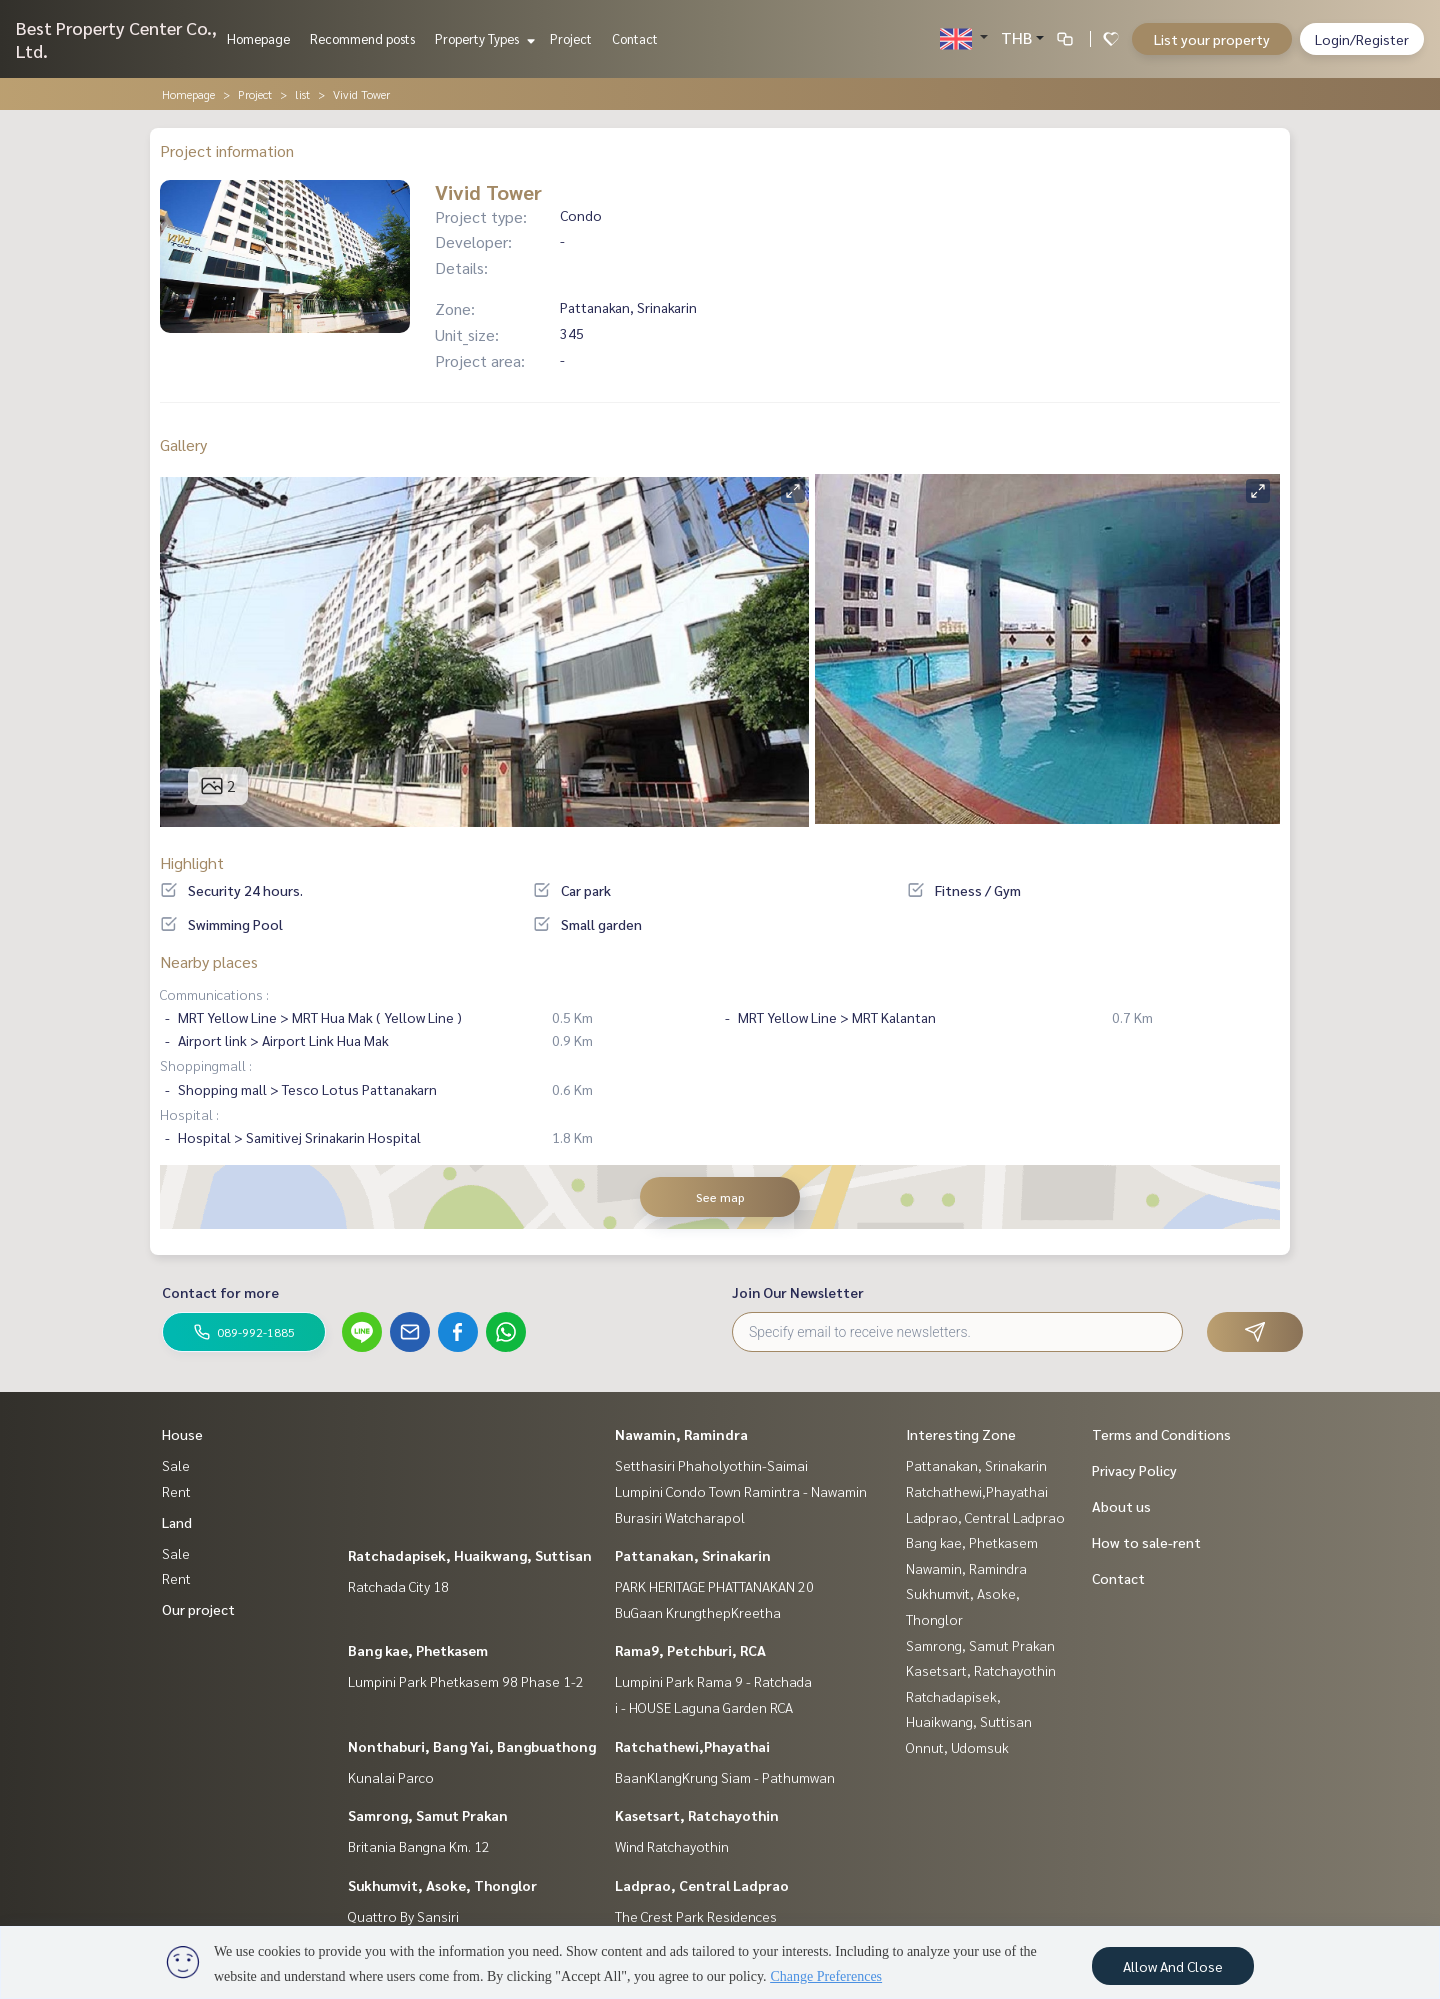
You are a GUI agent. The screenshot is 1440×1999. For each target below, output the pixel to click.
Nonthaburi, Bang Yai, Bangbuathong (472, 1746)
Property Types (482, 38)
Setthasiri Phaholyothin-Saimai (711, 1465)
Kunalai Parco (391, 1777)
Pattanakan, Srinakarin (693, 1555)
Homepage (258, 38)
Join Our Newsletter (798, 1292)
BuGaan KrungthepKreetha (698, 1612)
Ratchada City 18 (398, 1586)
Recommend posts (362, 38)
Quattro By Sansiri (403, 1916)
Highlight (192, 862)
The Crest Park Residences (696, 1916)
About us (1121, 1506)
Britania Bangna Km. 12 (419, 1846)
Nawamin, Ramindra (681, 1434)
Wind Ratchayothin (672, 1846)
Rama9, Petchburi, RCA (690, 1650)
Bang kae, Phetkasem (418, 1650)
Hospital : (189, 1114)
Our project (198, 1609)
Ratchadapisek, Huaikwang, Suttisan (470, 1555)
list (302, 94)
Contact (635, 38)
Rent (176, 1491)
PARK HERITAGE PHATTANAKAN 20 (714, 1586)
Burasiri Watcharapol (680, 1517)
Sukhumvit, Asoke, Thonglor (442, 1885)
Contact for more (220, 1292)
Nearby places (209, 961)
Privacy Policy (1134, 1470)
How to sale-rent (1146, 1542)
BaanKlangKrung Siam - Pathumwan (725, 1777)
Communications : (214, 994)
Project (571, 38)
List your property (1212, 39)
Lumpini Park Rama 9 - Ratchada (713, 1681)
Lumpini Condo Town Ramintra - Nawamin (741, 1491)
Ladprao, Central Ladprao (702, 1885)
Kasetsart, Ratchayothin (697, 1815)
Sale (176, 1465)
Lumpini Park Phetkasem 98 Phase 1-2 (466, 1681)
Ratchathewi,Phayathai (692, 1746)
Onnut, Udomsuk (957, 1747)
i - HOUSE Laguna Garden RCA (704, 1707)
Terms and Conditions (1161, 1434)
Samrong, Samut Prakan (428, 1815)
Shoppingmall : (206, 1065)
